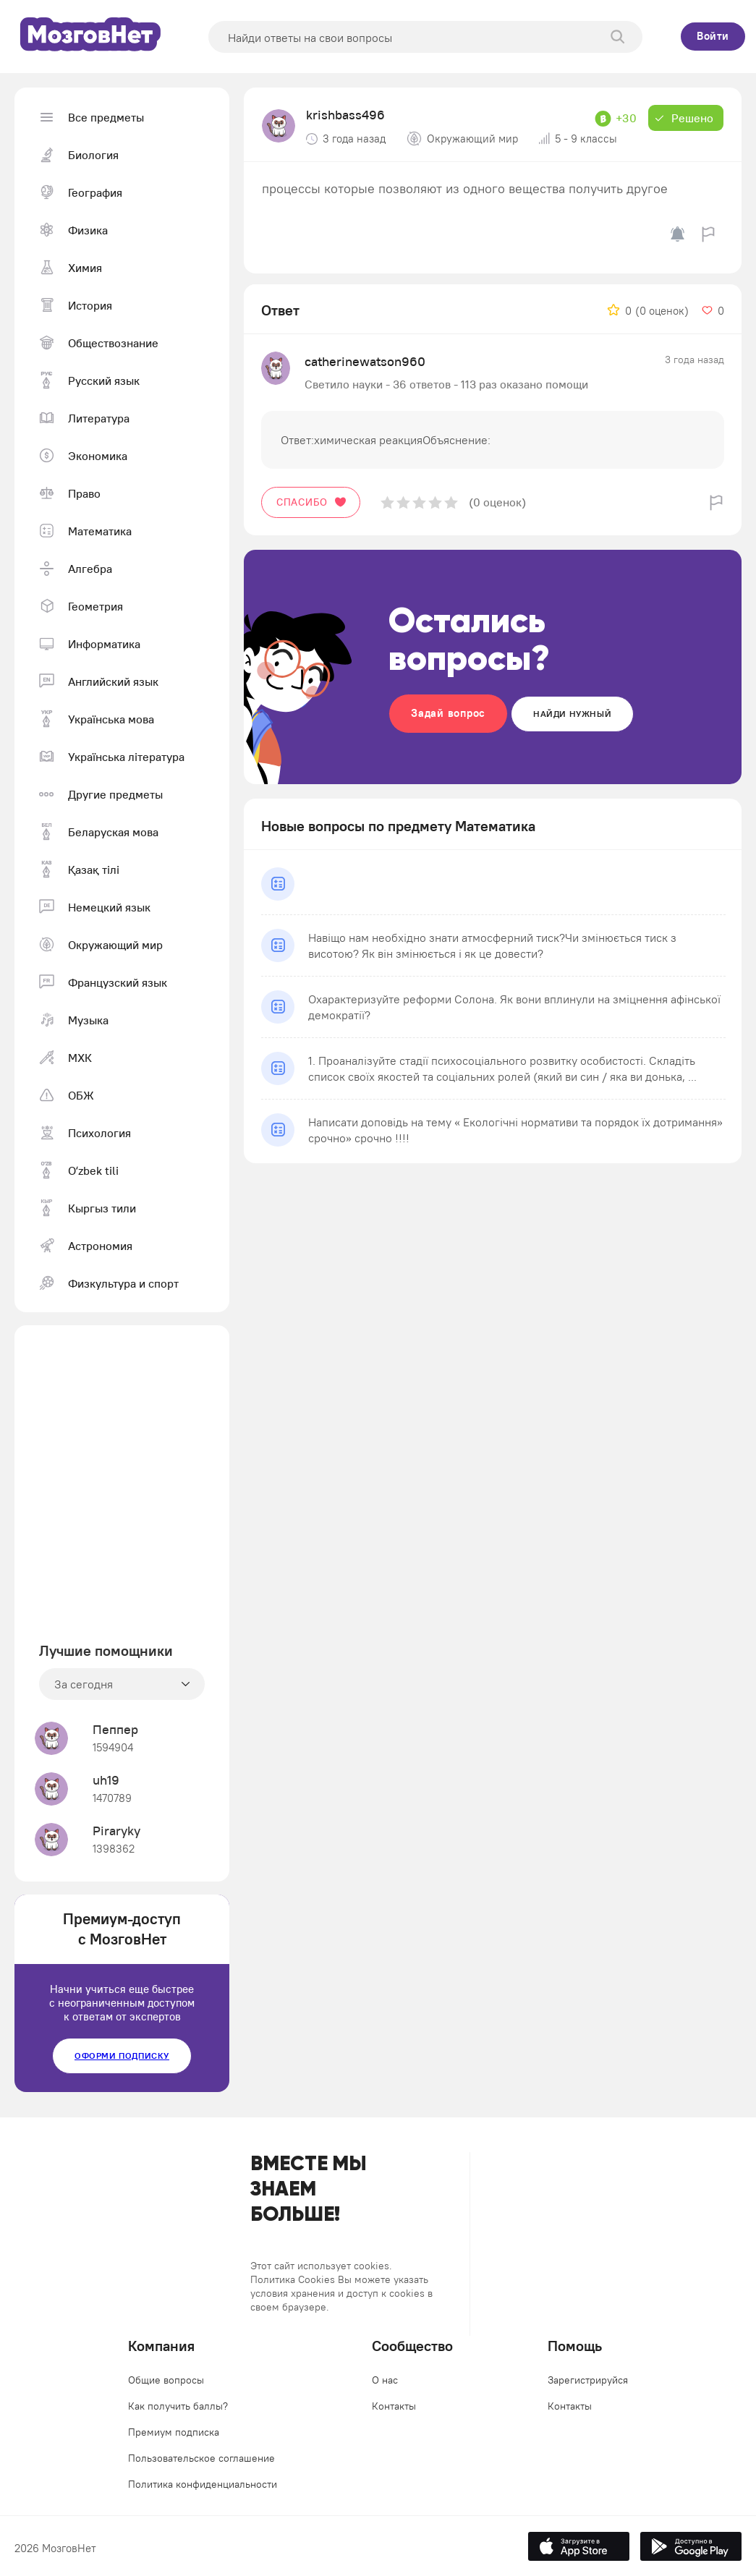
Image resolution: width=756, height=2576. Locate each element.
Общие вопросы (166, 2379)
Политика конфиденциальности (202, 2484)
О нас (385, 2379)
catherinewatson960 (365, 361)
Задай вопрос (448, 713)
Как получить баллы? (178, 2406)
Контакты (394, 2406)
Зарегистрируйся (588, 2379)
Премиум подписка (173, 2432)
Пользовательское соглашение (201, 2458)
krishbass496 (345, 114)
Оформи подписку (122, 2055)
